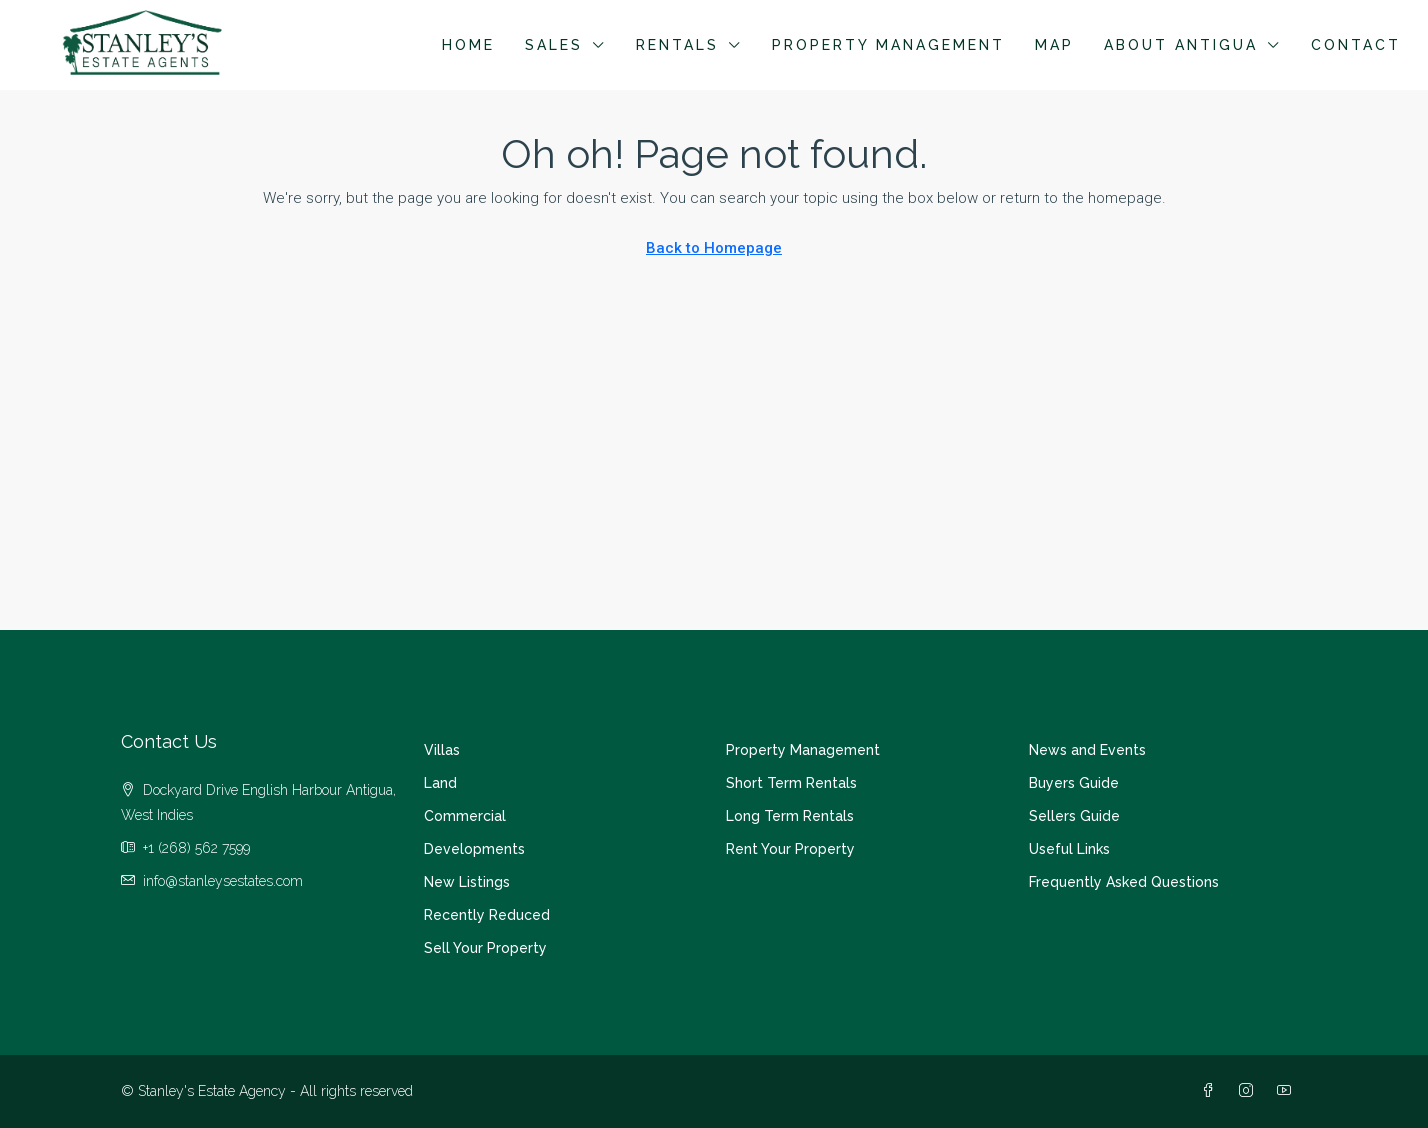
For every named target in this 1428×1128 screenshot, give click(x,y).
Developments (474, 849)
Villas (442, 750)
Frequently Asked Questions (1124, 882)
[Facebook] (1212, 1091)
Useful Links (1069, 849)
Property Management (888, 45)
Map (1054, 45)
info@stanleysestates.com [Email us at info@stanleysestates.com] (223, 881)
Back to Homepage (714, 248)
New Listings (467, 882)
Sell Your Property (485, 948)
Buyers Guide (1074, 783)
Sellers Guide (1074, 816)
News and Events (1087, 750)
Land (440, 783)
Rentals (677, 45)
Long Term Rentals (790, 816)
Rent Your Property (790, 849)
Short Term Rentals (791, 783)
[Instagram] (1250, 1091)
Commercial (465, 816)
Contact (1356, 45)
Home (468, 45)
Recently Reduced (487, 915)
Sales (554, 45)
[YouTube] (1288, 1091)
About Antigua (1181, 45)
